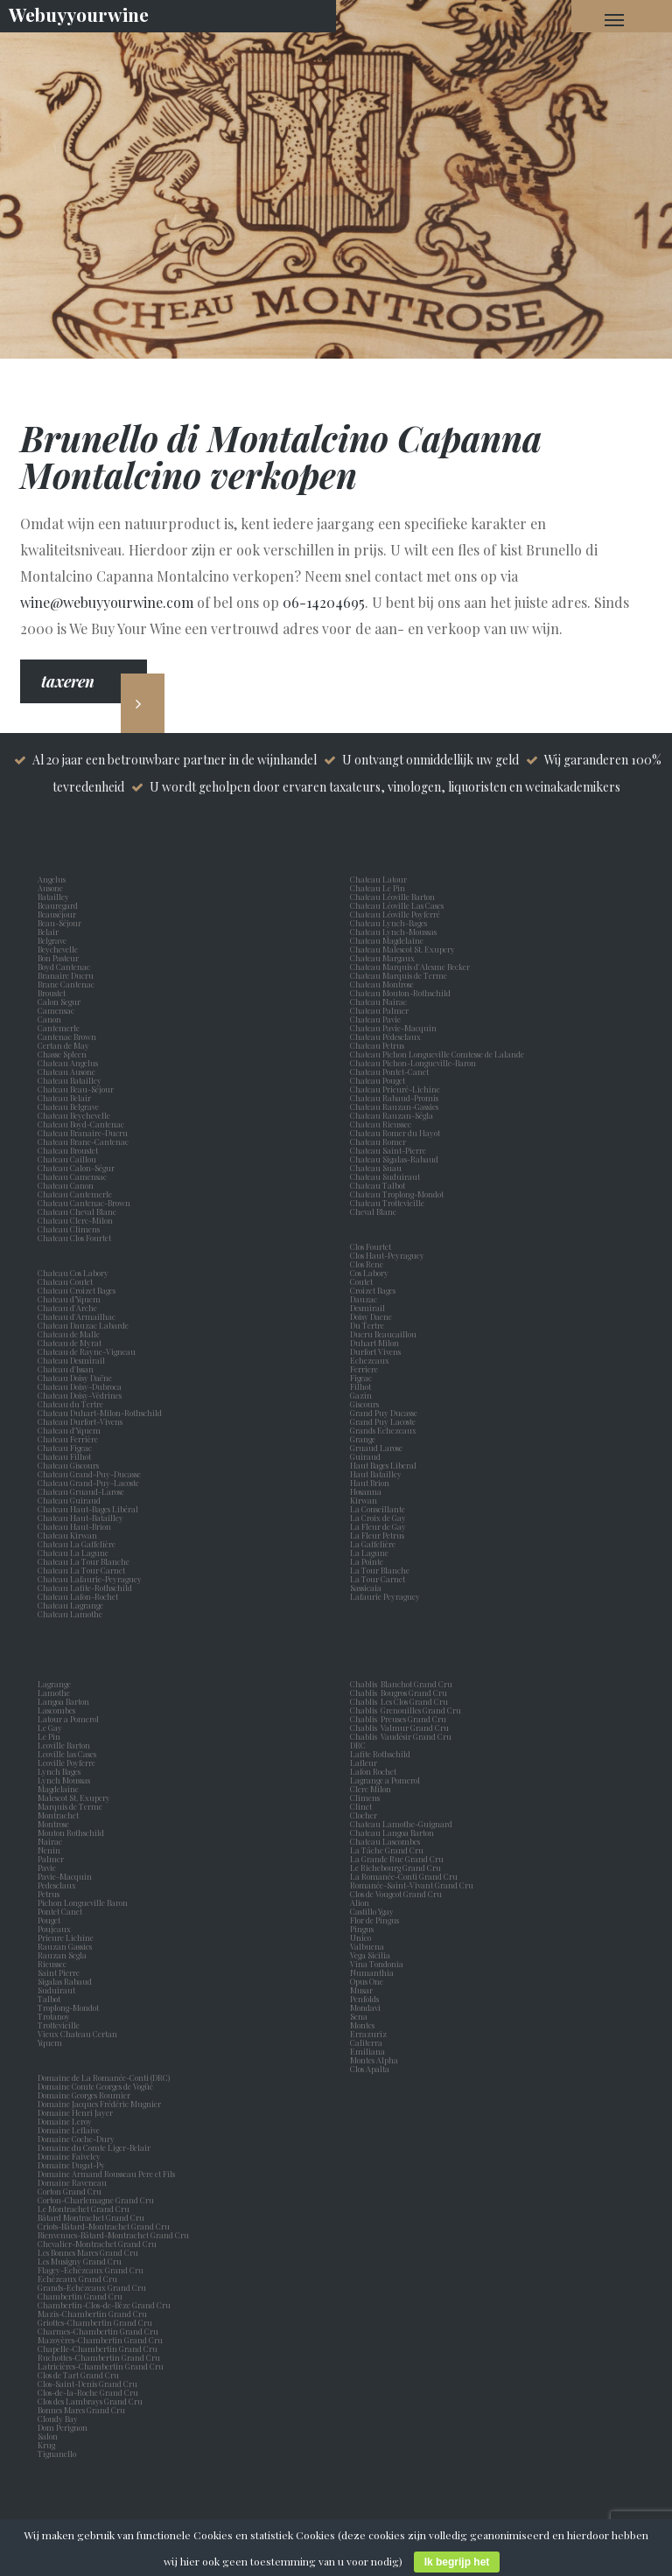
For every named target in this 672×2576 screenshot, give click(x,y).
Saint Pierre (60, 1972)
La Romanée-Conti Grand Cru (404, 1876)
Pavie (47, 1867)
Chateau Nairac (378, 1001)
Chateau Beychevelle (74, 1115)
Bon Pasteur (60, 958)
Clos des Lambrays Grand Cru (90, 2401)
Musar (363, 1990)
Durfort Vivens (377, 1351)
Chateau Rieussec (380, 1124)
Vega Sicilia (372, 1955)
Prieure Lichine (67, 1937)
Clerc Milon (372, 1789)
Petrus (50, 1893)
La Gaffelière (373, 1544)
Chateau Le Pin (379, 888)
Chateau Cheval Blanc (77, 1211)
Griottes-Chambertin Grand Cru (95, 2322)
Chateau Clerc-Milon (75, 1220)
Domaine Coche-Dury (77, 2138)
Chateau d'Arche (67, 1307)
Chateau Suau (376, 1167)
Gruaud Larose (378, 1447)
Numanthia (372, 1972)
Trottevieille (59, 2025)
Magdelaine (58, 1789)
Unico (362, 1937)
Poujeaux (56, 1928)
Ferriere (366, 1369)
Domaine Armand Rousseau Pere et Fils (106, 2173)
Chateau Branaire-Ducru (83, 1132)
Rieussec (54, 1963)
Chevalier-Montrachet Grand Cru (97, 2243)
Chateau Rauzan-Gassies (394, 1106)
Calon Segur (61, 1001)
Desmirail (369, 1307)
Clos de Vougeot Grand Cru (396, 1893)
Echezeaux (371, 1360)
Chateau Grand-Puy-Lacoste (88, 1482)
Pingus (362, 1928)
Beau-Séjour (59, 923)
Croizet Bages (374, 1290)
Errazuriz (368, 2033)
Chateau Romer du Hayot (395, 1132)
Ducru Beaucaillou (383, 1334)
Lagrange (56, 1684)
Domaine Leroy (65, 2121)
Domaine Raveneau (72, 2182)
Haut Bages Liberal (385, 1465)
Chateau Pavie (375, 1019)
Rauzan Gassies (66, 1946)
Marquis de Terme (72, 1806)
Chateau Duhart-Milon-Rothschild (100, 1412)
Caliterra (366, 2042)
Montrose (55, 1824)
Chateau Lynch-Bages (388, 923)
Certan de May (65, 1045)
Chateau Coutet (65, 1281)
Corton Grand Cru (70, 2191)
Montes (362, 2025)
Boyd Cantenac (66, 966)
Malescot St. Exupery (76, 1797)
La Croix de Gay (380, 1517)
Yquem (50, 2042)
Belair (48, 931)
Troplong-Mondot (69, 2007)
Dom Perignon (63, 2427)
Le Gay (52, 1727)
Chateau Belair (64, 1098)
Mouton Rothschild (73, 1832)
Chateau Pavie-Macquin (394, 1028)
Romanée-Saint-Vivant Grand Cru (411, 1885)
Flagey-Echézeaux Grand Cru (91, 2270)
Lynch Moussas (66, 1780)
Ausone (50, 888)
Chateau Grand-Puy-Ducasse (89, 1474)
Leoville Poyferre (66, 1762)
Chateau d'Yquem (69, 1430)
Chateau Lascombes (385, 1841)
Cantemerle (60, 1028)
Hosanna (367, 1491)
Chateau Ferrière (68, 1439)
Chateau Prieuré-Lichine (395, 1089)
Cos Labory (371, 1272)
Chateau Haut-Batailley (80, 1517)
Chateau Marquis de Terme (398, 975)
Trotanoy (56, 2016)
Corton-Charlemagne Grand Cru (96, 2200)
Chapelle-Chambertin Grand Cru (98, 2348)
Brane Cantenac (68, 984)
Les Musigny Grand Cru (80, 2261)
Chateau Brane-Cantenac (83, 1141)
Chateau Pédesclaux (385, 1036)
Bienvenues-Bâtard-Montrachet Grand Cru (113, 2235)
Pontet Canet (62, 1911)
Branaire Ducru (67, 975)
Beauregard (59, 905)
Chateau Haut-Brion (74, 1526)
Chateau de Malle (69, 1334)
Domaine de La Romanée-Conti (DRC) (104, 2077)
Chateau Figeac (65, 1447)
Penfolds (364, 1998)
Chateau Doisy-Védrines (80, 1395)
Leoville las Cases (69, 1754)
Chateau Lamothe (70, 1614)
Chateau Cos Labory (73, 1272)
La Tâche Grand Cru (387, 1850)
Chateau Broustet (69, 1150)
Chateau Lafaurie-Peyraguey (90, 1579)
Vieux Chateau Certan (79, 2033)
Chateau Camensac (72, 1176)
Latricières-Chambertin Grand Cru (101, 2366)
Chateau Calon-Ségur (76, 1167)
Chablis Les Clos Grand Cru (399, 1701)
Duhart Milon (376, 1342)
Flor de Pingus (376, 1920)
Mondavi (367, 2007)
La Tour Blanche (381, 1570)
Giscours (366, 1404)
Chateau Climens (69, 1229)
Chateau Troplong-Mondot (397, 1194)
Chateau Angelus (68, 1063)
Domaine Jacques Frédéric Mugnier (99, 2103)
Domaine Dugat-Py (72, 2165)
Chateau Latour (378, 879)
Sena (359, 2016)
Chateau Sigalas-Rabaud (394, 1159)
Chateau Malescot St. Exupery (402, 949)
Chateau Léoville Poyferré (395, 914)
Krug (46, 2445)
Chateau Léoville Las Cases (397, 905)
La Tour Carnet (379, 1579)
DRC (358, 1745)
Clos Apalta (369, 2068)
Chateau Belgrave (69, 1106)
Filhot (360, 1386)
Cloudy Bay (58, 2418)
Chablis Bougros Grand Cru (398, 1692)
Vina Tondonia (376, 1963)
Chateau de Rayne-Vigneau (87, 1351)
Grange (364, 1439)
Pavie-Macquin (66, 1876)
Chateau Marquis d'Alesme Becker (410, 966)
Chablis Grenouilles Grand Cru (405, 1710)
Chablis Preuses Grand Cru (398, 1719)
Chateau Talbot (377, 1185)
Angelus (52, 879)
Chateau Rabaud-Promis (394, 1098)
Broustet (53, 993)
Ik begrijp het (457, 2562)
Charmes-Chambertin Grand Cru (98, 2331)
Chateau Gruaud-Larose (81, 1491)
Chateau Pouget (377, 1080)
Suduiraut (58, 1990)
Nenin (49, 1850)
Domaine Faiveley (69, 2156)
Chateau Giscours (68, 1465)
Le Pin (51, 1736)
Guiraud (367, 1456)
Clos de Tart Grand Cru (78, 2375)
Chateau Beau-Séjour (76, 1089)
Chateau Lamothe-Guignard (401, 1824)
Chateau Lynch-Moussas (393, 931)
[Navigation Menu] (614, 19)
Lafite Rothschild (380, 1754)
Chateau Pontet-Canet (389, 1071)
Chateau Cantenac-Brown (84, 1202)
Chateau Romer (378, 1141)
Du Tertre (369, 1325)
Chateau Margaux (384, 958)
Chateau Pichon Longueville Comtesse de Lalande (437, 1054)
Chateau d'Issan (66, 1369)
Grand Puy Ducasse (385, 1412)
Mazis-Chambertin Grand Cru (92, 2313)
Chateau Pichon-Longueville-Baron (413, 1063)
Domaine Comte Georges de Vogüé (95, 2086)
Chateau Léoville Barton (392, 896)
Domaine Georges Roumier (84, 2095)
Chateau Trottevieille (387, 1202)
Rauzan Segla (64, 1955)
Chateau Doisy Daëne (75, 1377)
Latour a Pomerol (70, 1719)
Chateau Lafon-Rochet (78, 1596)
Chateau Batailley (70, 1080)
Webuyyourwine (79, 14)
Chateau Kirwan (67, 1535)
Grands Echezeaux (385, 1430)
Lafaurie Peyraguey (387, 1596)
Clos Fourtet (370, 1246)
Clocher (365, 1815)
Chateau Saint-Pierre (388, 1150)
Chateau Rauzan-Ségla (391, 1115)
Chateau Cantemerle (76, 1194)
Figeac (361, 1377)
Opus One (368, 1981)
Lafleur (365, 1762)
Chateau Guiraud (69, 1500)
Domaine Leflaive (69, 2130)
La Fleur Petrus (379, 1535)
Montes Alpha (374, 2060)
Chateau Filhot (64, 1456)
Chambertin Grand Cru (80, 2296)
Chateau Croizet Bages (77, 1290)
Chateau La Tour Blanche (84, 1561)
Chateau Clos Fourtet (74, 1237)
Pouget (51, 1920)
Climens (366, 1797)
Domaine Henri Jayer (75, 2112)
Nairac (52, 1841)
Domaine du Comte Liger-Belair (94, 2147)
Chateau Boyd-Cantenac (81, 1124)
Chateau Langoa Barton (392, 1832)
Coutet (363, 1281)
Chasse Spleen (62, 1054)
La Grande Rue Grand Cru (397, 1858)
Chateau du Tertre (70, 1404)
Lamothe (56, 1692)
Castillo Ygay (372, 1911)
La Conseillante (379, 1509)
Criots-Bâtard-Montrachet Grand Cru (104, 2226)
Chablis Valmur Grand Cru (399, 1727)
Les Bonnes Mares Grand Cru (88, 2252)
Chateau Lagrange (70, 1605)
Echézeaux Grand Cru (77, 2278)
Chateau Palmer (379, 1010)
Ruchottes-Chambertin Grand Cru (99, 2357)
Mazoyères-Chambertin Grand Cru (100, 2340)
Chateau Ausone (66, 1071)
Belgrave (54, 940)
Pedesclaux (59, 1885)
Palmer (52, 1858)
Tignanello (57, 2453)
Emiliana (367, 2051)
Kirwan (365, 1500)
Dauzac (363, 1299)
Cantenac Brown (69, 1036)
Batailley (55, 896)
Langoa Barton (65, 1701)
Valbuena (369, 1946)
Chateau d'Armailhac (77, 1316)
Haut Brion (371, 1482)
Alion (361, 1902)
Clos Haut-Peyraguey (387, 1255)
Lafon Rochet (373, 1771)
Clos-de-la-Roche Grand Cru (88, 2392)
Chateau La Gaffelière (77, 1544)
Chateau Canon (66, 1185)
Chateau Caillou (67, 1159)
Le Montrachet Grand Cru (84, 2208)
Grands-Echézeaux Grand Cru (92, 2287)
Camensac (58, 1010)
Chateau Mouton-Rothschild (400, 993)
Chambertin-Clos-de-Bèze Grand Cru (104, 2305)
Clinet (362, 1806)
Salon (48, 2436)
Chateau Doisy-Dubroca (80, 1386)
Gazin (362, 1395)
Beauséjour (57, 914)
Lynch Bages (59, 1771)
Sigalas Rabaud (66, 1981)
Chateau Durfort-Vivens (80, 1421)
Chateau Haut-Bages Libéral (88, 1509)
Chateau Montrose (382, 984)
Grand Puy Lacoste (384, 1421)
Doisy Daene (373, 1316)
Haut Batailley (377, 1474)
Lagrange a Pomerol (387, 1780)
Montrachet (60, 1815)
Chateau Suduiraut (385, 1176)
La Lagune (371, 1552)
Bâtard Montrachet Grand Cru (91, 2217)
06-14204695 (324, 602)
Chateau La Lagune (73, 1552)
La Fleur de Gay (380, 1526)
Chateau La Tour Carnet (81, 1570)
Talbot (51, 1998)
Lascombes (58, 1710)
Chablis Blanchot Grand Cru (401, 1684)
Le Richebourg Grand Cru (395, 1867)
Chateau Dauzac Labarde (83, 1325)
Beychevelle (59, 949)
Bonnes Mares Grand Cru (81, 2410)
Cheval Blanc (373, 1211)
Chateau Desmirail (71, 1360)
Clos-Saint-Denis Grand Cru (87, 2383)
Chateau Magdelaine (387, 940)
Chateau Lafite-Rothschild (85, 1587)
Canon (49, 1019)
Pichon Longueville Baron (84, 1902)
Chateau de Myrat (70, 1342)
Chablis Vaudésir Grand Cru (401, 1736)
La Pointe (368, 1561)
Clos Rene (368, 1264)
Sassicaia (367, 1587)
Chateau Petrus (379, 1045)
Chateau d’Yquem (69, 1299)
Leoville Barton (66, 1745)
